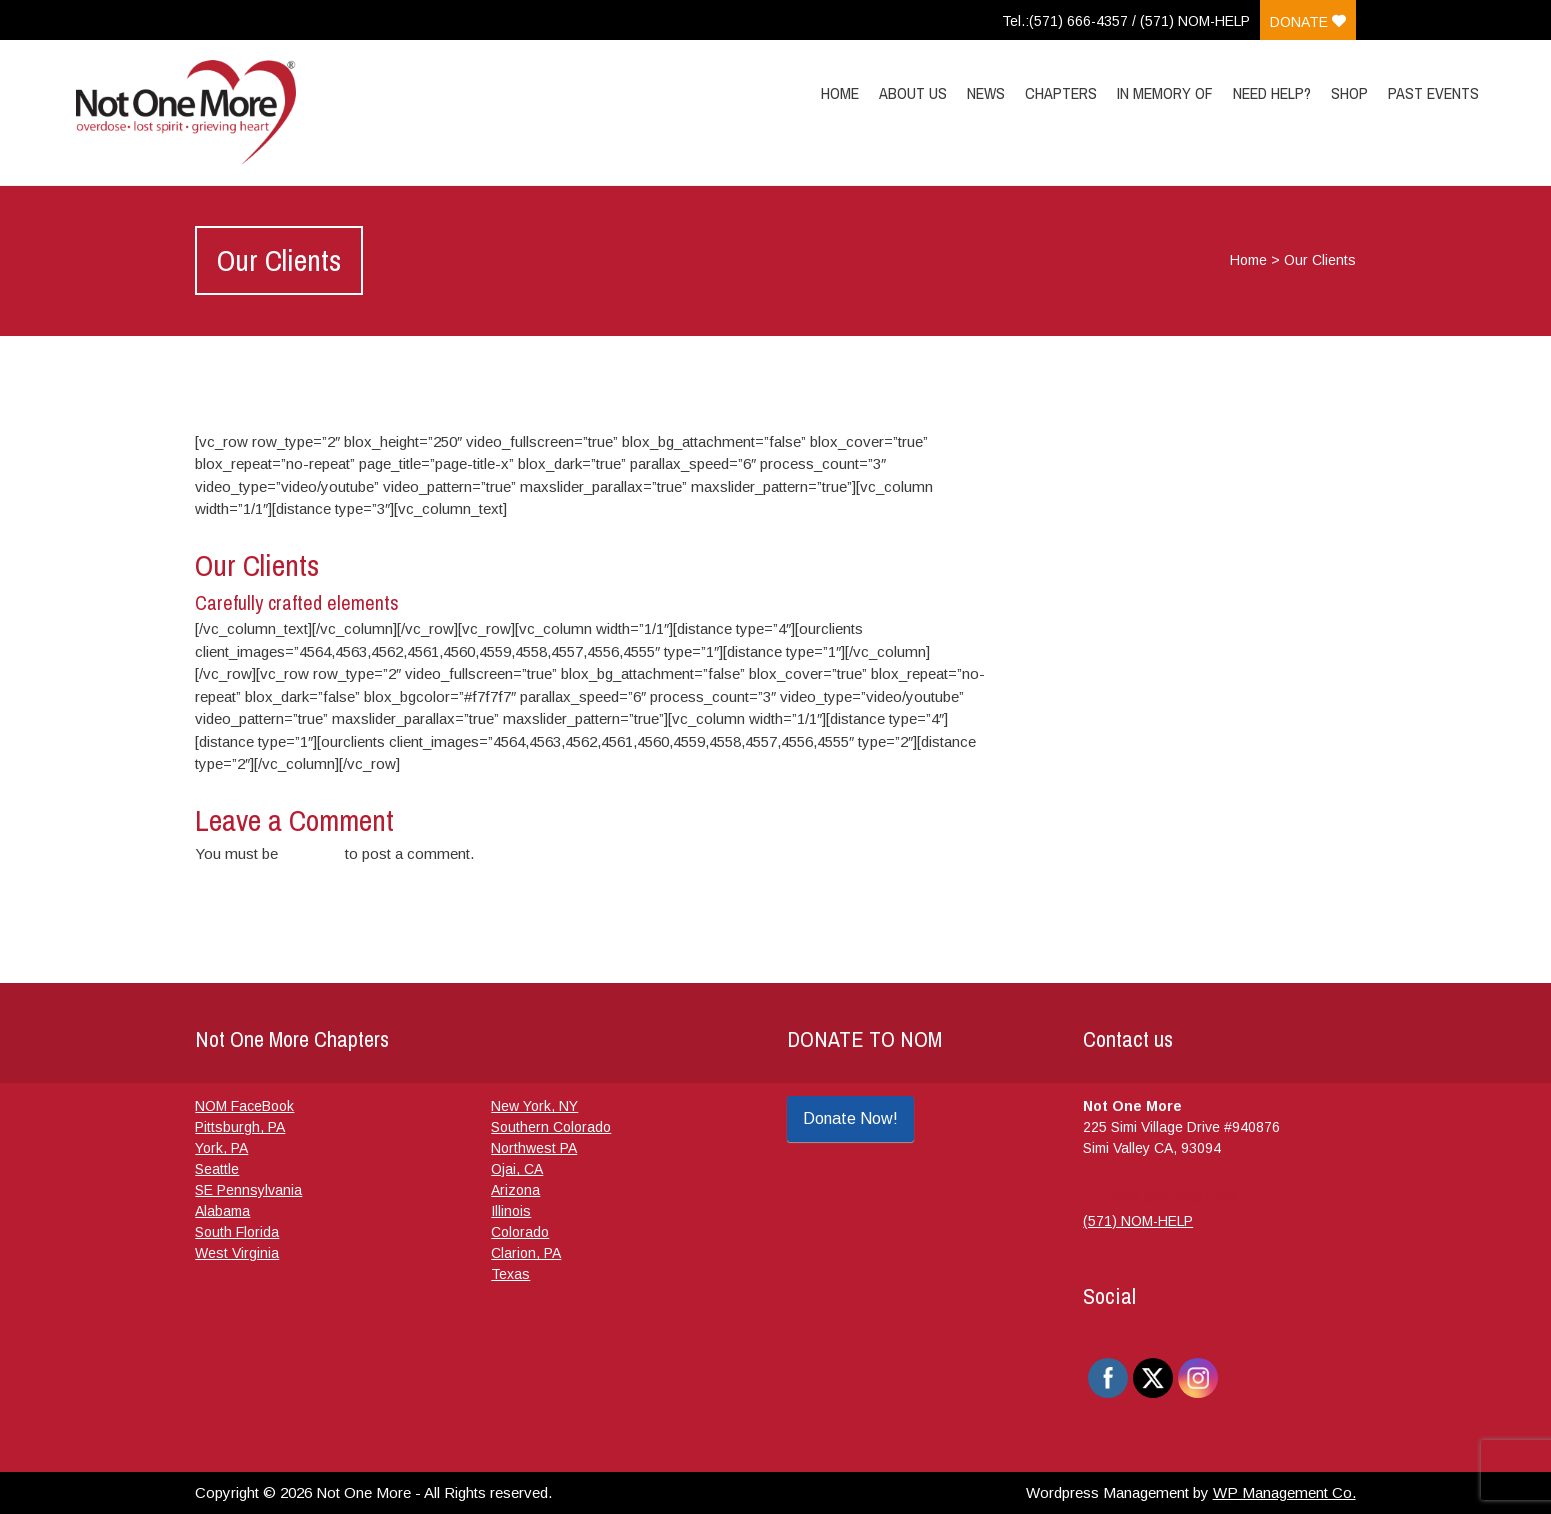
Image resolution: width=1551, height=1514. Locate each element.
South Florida (237, 1232)
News (986, 93)
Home (840, 93)
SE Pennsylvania (248, 1190)
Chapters (1061, 93)
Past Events (1433, 93)
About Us (913, 93)
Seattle (217, 1169)
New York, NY (534, 1106)
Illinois (511, 1211)
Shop (1349, 93)
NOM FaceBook (244, 1106)
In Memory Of (1165, 93)
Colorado (520, 1232)
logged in (311, 853)
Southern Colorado (551, 1127)
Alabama (222, 1211)
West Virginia (237, 1253)
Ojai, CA (517, 1169)
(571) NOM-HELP (1138, 1221)
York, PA (221, 1148)
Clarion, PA (526, 1253)
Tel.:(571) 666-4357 (1065, 21)
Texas (510, 1274)
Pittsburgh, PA (240, 1127)
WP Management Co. (1284, 1492)
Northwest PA (534, 1148)
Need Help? (1272, 93)
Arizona (515, 1190)
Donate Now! (850, 1118)
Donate (1308, 22)
